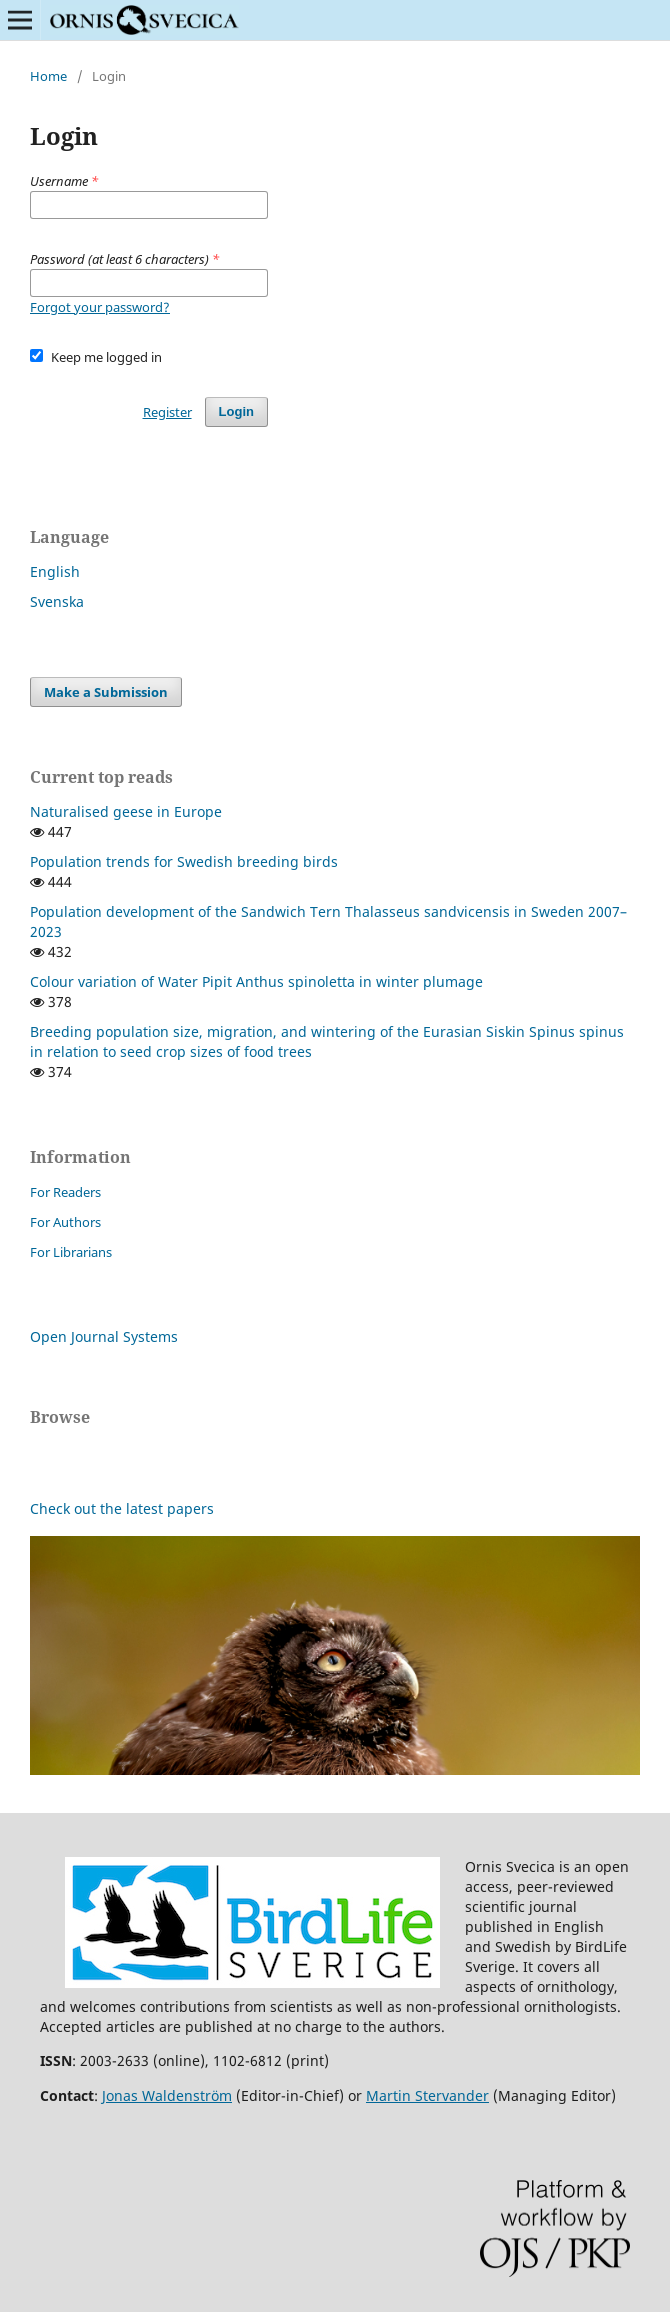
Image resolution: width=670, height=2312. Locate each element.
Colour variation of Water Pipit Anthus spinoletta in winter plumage (256, 981)
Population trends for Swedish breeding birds (184, 861)
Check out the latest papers (122, 1508)
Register (167, 412)
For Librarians (71, 1252)
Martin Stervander (427, 2095)
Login (236, 411)
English (55, 571)
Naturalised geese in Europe (126, 811)
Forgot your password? (100, 307)
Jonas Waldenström (167, 2095)
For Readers (65, 1192)
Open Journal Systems (104, 1336)
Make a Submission (106, 692)
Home (48, 76)
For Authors (65, 1222)
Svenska (57, 601)
